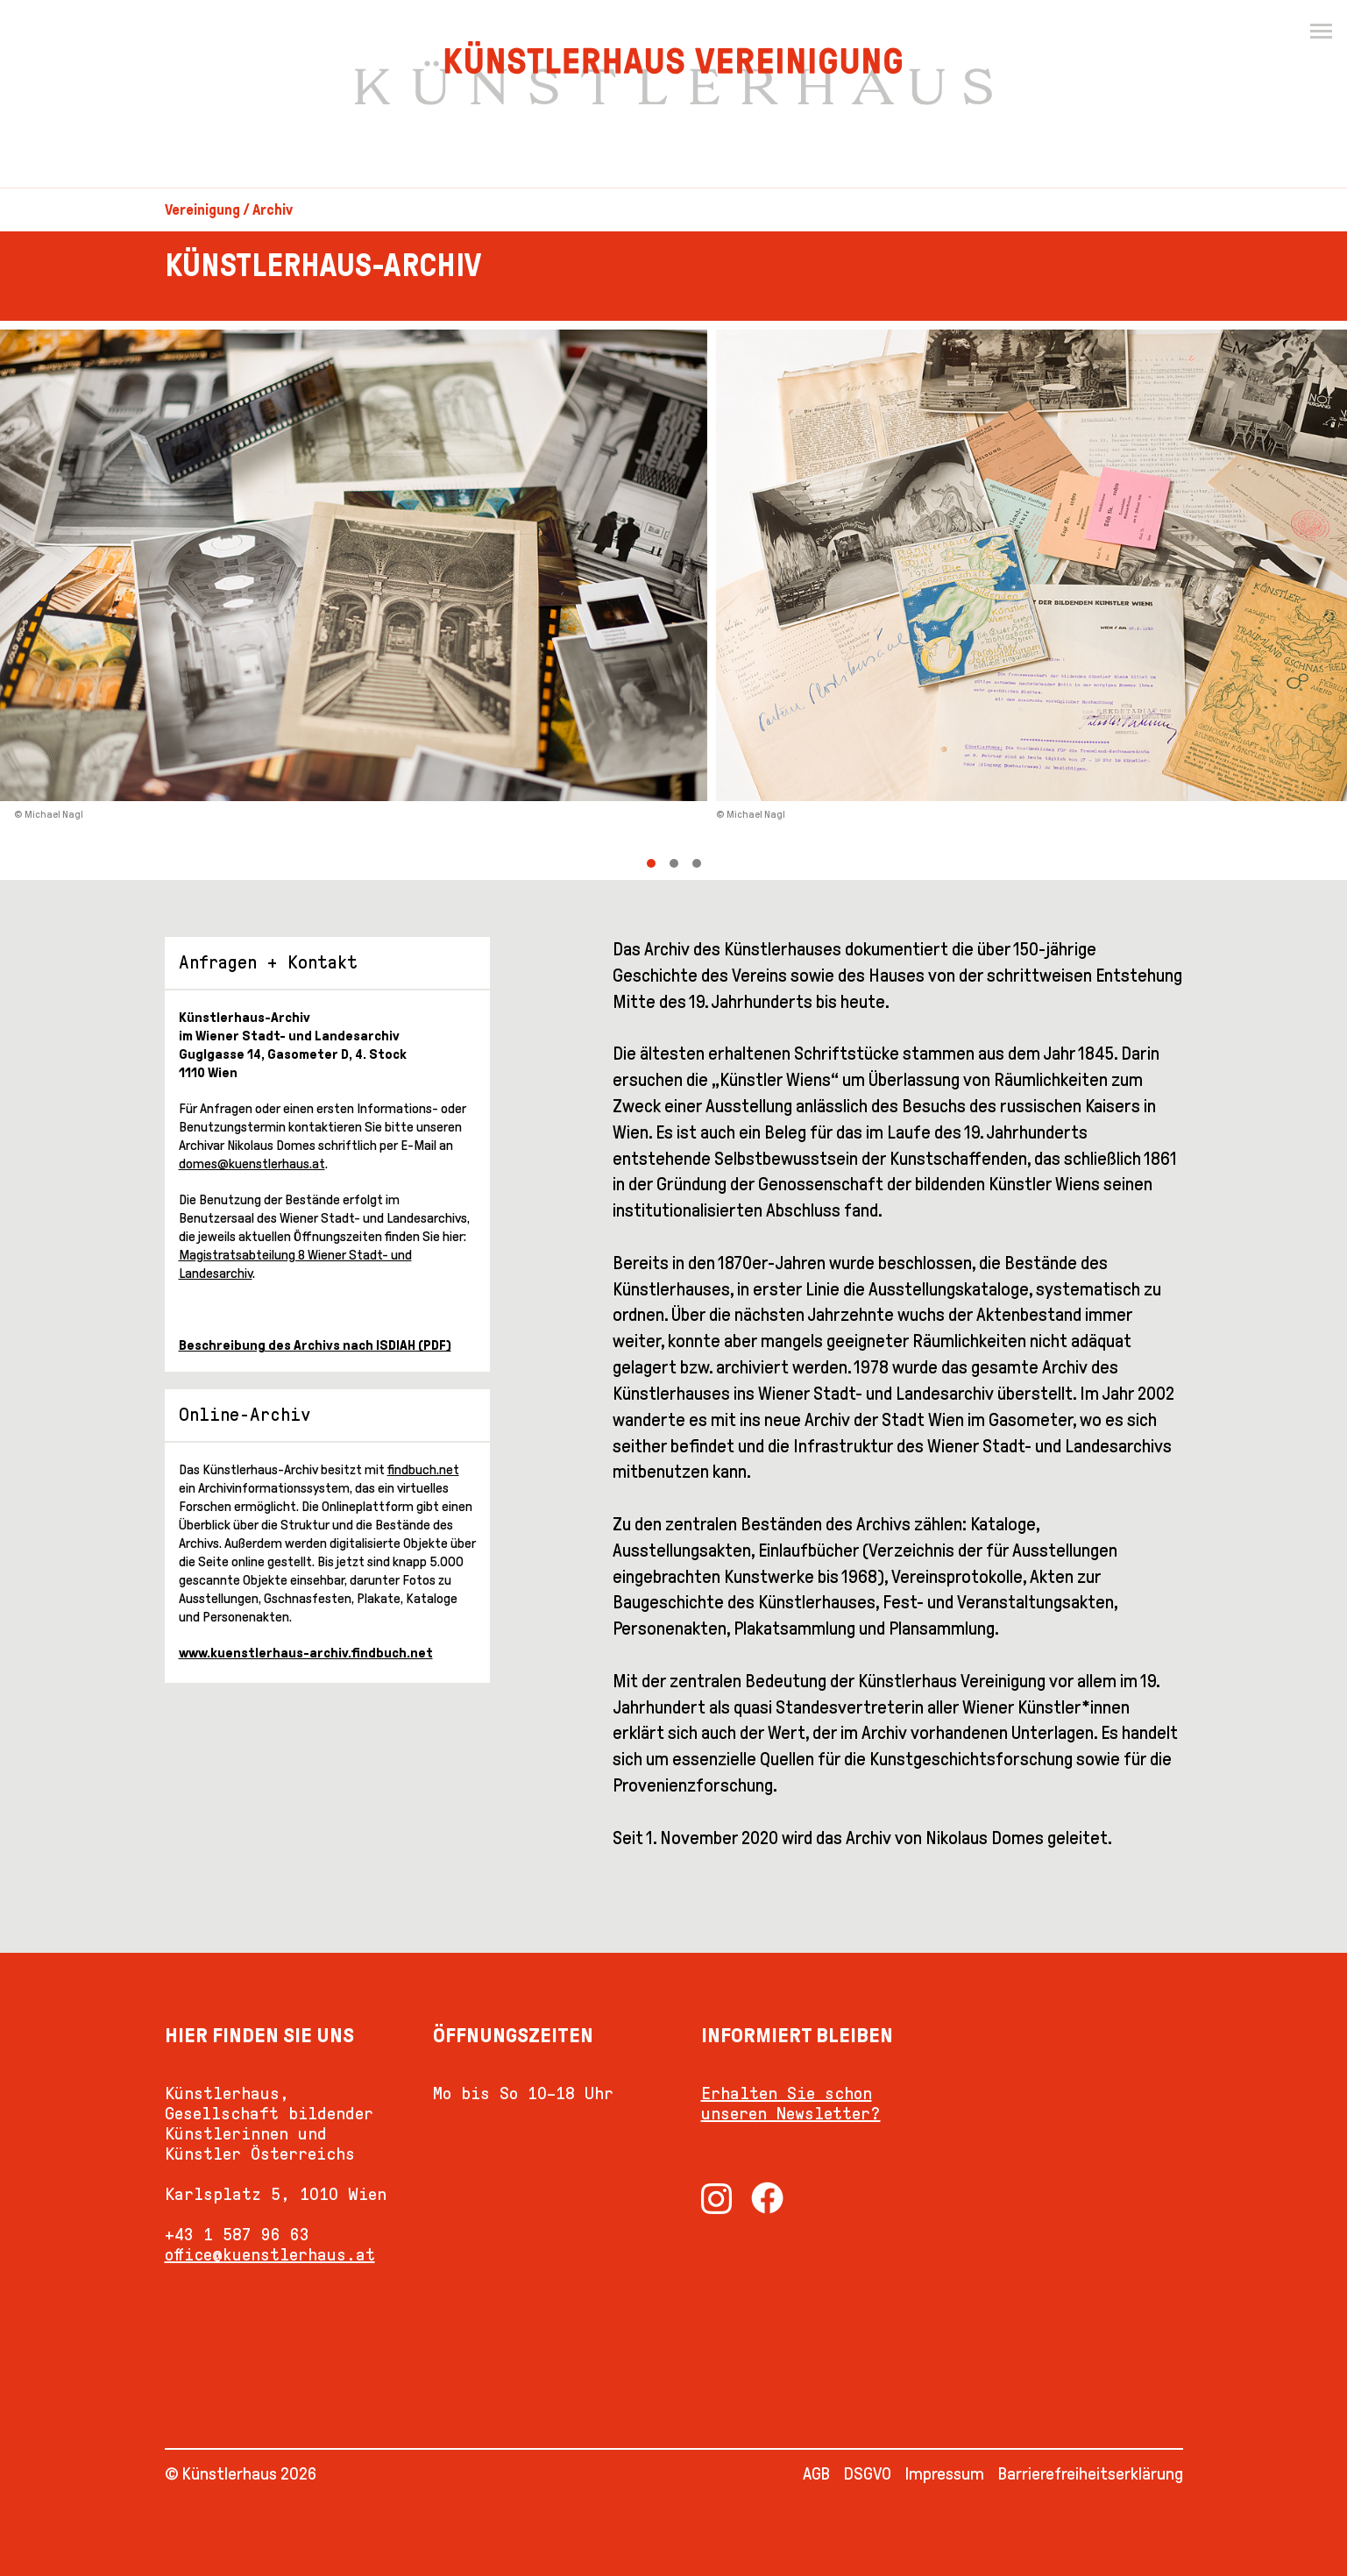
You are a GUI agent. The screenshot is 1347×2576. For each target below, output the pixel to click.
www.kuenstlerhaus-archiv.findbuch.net (306, 1652)
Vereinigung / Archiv (229, 210)
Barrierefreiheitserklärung (1090, 2473)
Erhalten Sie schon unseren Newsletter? (791, 2103)
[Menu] (1320, 31)
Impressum (944, 2473)
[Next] (1011, 600)
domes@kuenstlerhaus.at (252, 1163)
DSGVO (867, 2473)
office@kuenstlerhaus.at (270, 2254)
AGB (816, 2473)
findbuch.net (423, 1469)
